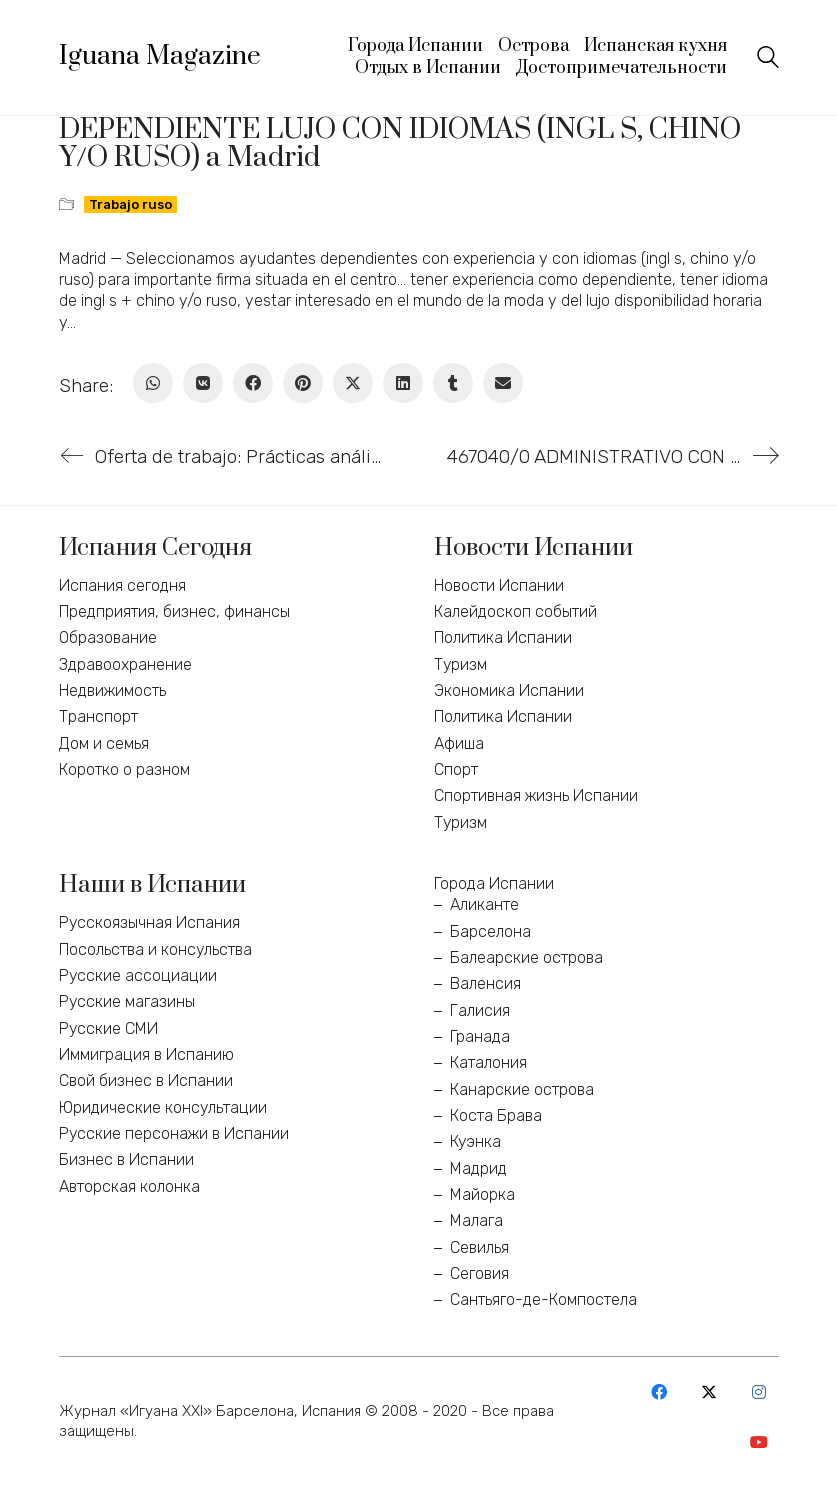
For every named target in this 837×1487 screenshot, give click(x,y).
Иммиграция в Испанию (146, 1054)
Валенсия (485, 983)
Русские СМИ (108, 1028)
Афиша (459, 743)
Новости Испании (499, 585)
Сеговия (479, 1273)
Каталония (488, 1062)
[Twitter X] (353, 383)
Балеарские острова (526, 957)
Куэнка (475, 1141)
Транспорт (98, 716)
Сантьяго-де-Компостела (543, 1299)
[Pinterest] (303, 383)
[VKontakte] (203, 383)
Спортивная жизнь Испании (536, 795)
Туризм (460, 664)
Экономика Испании (509, 690)
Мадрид (478, 1168)
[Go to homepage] (160, 57)
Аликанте (484, 904)
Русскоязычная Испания (149, 922)
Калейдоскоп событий (515, 611)
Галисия (480, 1010)
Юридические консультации (163, 1107)
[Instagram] (759, 1392)
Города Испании (494, 883)
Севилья (479, 1247)
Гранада (480, 1036)
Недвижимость (112, 690)
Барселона (490, 931)
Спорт (456, 769)
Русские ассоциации (138, 975)
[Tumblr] (453, 383)
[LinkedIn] (403, 383)
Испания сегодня (122, 585)
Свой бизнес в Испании (146, 1080)
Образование (108, 637)
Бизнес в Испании (126, 1159)
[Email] (503, 383)
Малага (476, 1220)
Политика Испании (503, 637)
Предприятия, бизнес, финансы (174, 611)
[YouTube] (759, 1442)
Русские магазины (127, 1001)
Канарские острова (522, 1089)
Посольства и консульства (155, 949)
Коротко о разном (124, 769)
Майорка (482, 1194)
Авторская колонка (129, 1186)
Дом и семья (104, 743)
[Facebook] (253, 383)
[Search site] (768, 59)
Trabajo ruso (130, 204)
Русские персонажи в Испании (174, 1133)
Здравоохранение (125, 664)
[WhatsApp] (153, 383)
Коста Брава (496, 1115)
